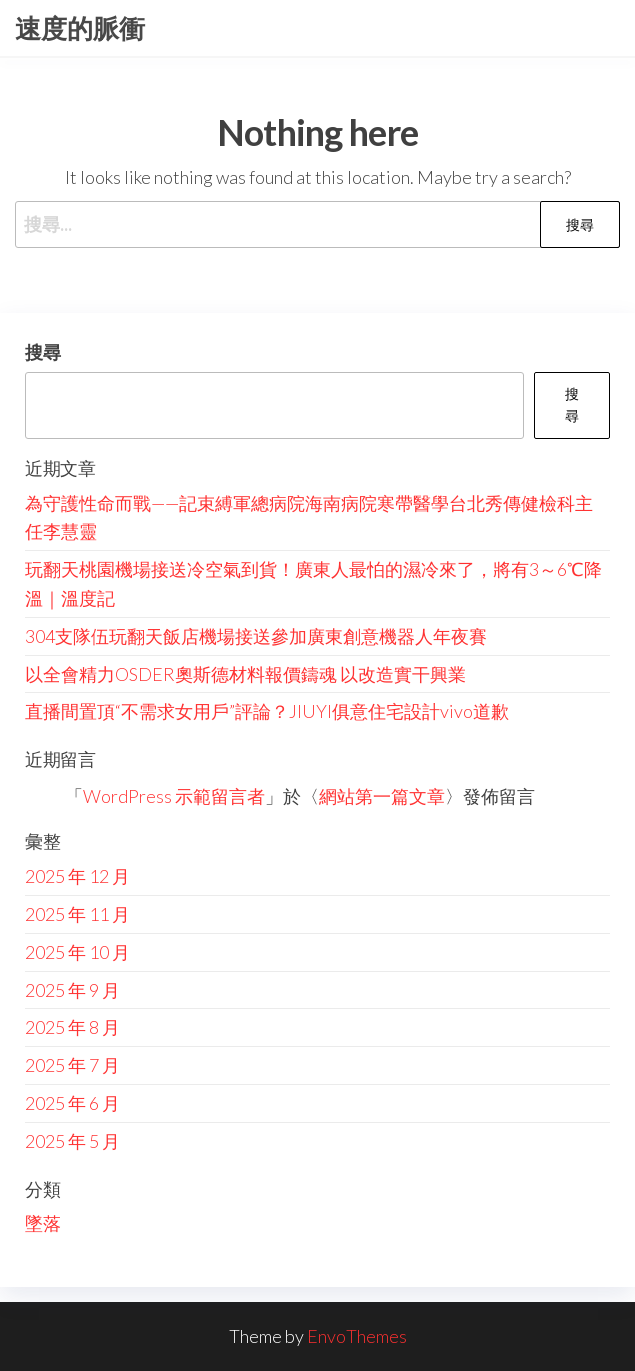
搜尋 (43, 352)
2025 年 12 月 (77, 876)
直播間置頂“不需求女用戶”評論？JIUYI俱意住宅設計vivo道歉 (267, 711)
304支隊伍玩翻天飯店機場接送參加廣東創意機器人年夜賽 (256, 636)
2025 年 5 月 (72, 1141)
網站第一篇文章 (382, 796)
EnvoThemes (357, 1336)
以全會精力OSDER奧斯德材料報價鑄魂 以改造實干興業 (245, 674)
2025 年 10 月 (77, 952)
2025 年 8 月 (72, 1027)
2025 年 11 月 (77, 914)
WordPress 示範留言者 (174, 796)
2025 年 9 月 (72, 990)
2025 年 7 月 (72, 1065)
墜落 (43, 1223)
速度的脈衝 (80, 28)
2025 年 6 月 (72, 1103)
